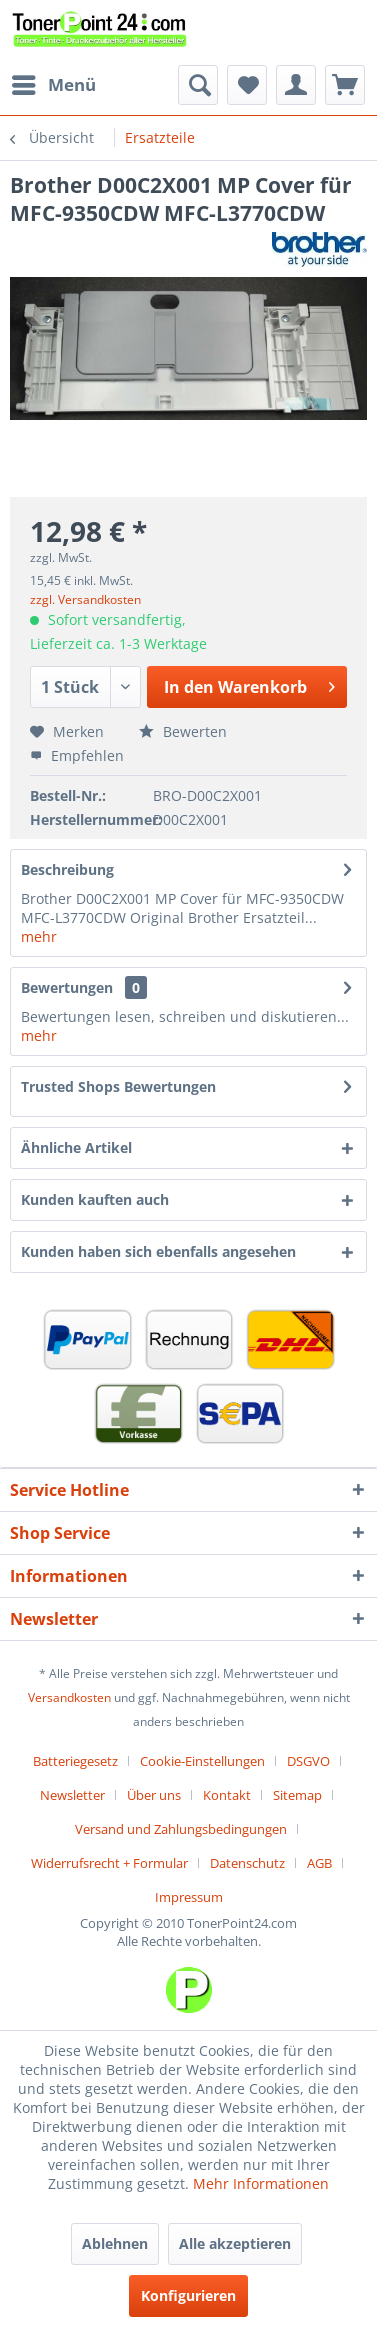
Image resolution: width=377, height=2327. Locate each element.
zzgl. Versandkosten (85, 599)
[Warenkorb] (345, 85)
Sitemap (297, 1795)
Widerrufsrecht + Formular (109, 1863)
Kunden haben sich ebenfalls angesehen (158, 1251)
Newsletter (72, 1795)
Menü (54, 82)
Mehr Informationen (261, 2183)
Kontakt (227, 1795)
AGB (319, 1863)
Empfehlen (77, 755)
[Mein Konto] (296, 85)
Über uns (154, 1795)
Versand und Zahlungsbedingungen (181, 1829)
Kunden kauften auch (95, 1199)
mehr (39, 936)
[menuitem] (53, 85)
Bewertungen (67, 987)
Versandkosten (69, 1697)
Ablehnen (115, 2243)
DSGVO (308, 1761)
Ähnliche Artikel (76, 1147)
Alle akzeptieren (235, 2243)
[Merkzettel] (247, 85)
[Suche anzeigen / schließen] (198, 85)
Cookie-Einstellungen (202, 1761)
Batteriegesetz (75, 1761)
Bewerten (183, 731)
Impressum (189, 1897)
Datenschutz (247, 1863)
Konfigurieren (188, 2295)
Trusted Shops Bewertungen (118, 1086)
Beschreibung (67, 869)
